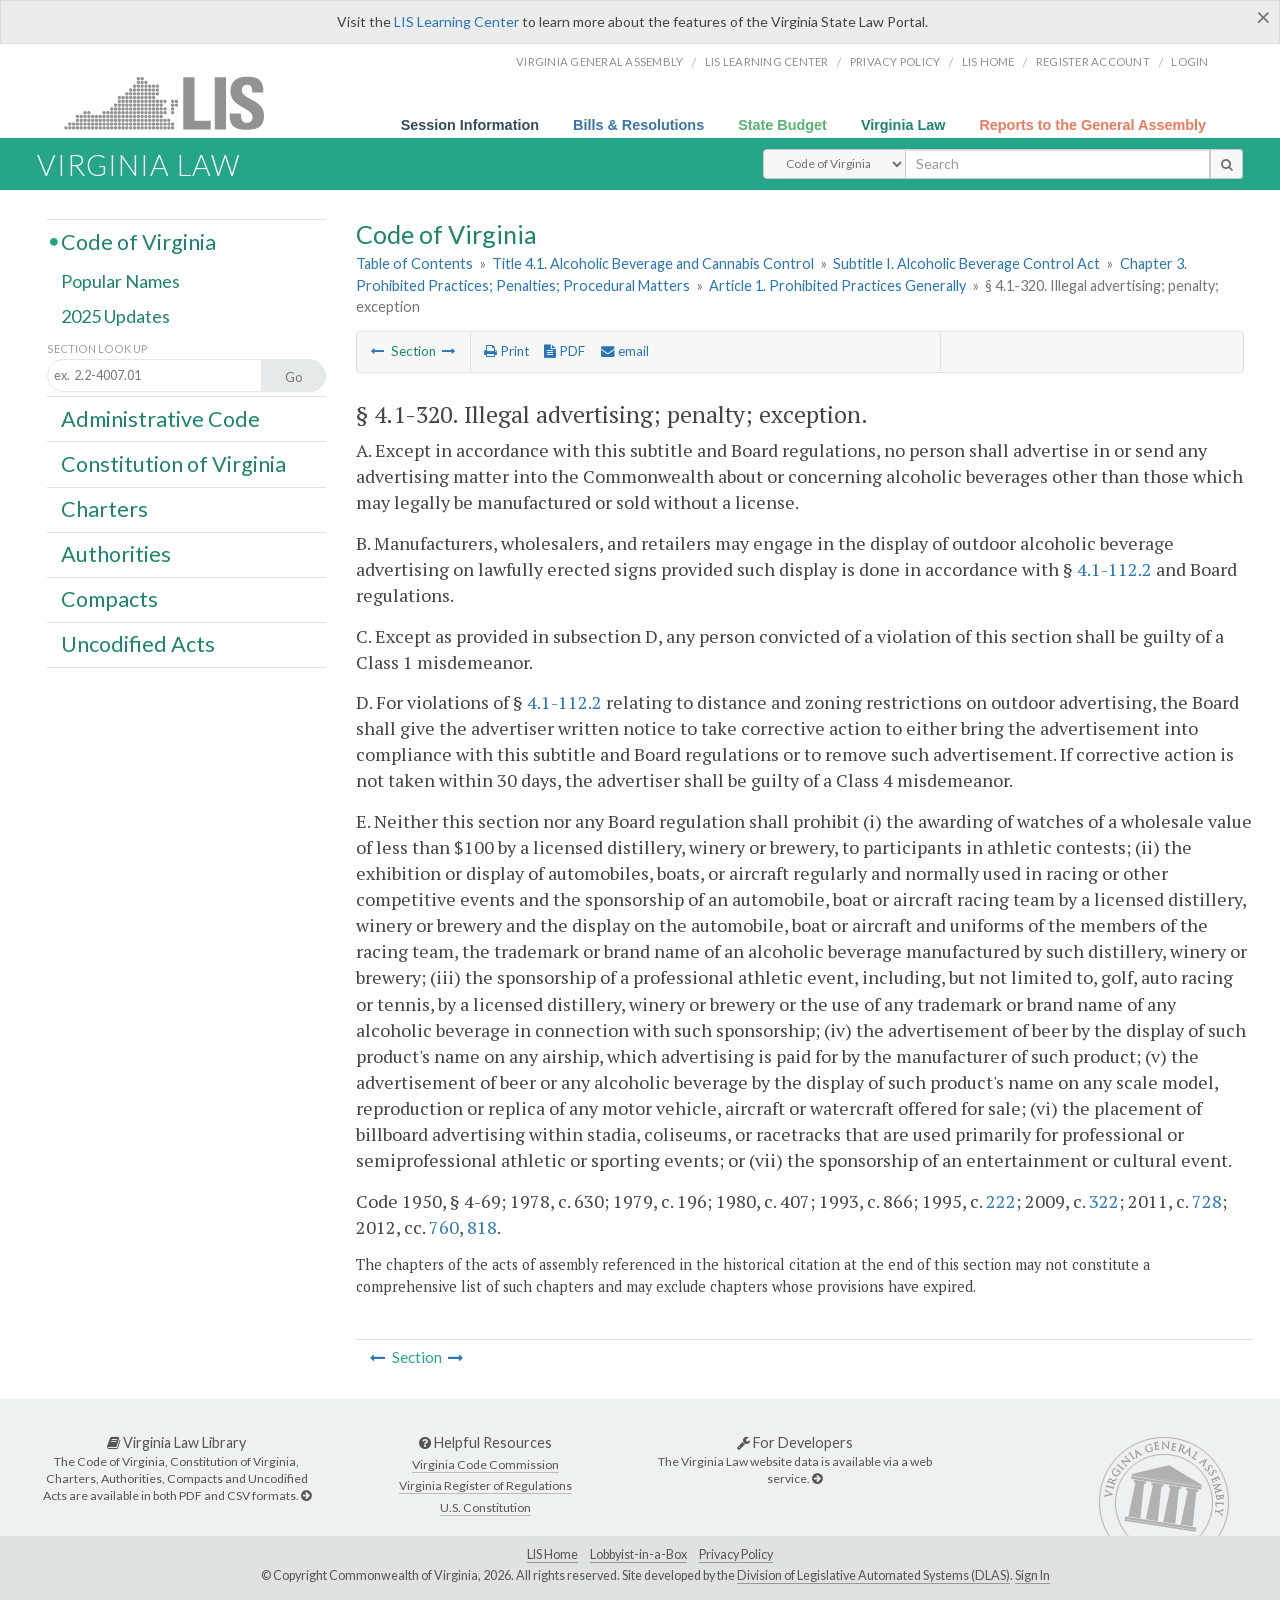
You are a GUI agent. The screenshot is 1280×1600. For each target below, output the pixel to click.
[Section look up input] (172, 376)
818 (482, 1227)
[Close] (1263, 17)
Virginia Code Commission (485, 1464)
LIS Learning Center (456, 21)
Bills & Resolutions (638, 125)
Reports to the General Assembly (1092, 125)
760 (444, 1227)
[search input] (1057, 164)
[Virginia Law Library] (306, 1495)
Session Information (470, 125)
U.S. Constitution (485, 1507)
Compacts (109, 599)
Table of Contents (414, 263)
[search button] (1226, 164)
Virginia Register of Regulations (485, 1485)
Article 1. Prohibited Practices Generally (837, 285)
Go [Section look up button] (294, 377)
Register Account (1093, 61)
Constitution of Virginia (173, 463)
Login (1189, 61)
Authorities (116, 554)
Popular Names (120, 282)
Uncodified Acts (138, 644)
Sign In (1032, 1575)
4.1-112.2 (1114, 569)
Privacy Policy (895, 61)
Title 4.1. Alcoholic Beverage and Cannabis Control (653, 263)
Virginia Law (903, 125)
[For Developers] (817, 1478)
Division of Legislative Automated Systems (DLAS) (873, 1575)
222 (1001, 1201)
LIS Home (552, 1554)
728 (1207, 1201)
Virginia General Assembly (599, 61)
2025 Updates (115, 317)
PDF (564, 351)
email (625, 351)
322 (1104, 1201)
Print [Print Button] (506, 351)
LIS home (988, 61)
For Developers (795, 1442)
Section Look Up (97, 348)
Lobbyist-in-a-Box (638, 1554)
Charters (104, 509)
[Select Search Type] (834, 164)
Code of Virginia (138, 241)
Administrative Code (160, 418)
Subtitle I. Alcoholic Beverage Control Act (966, 263)
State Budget (782, 125)
